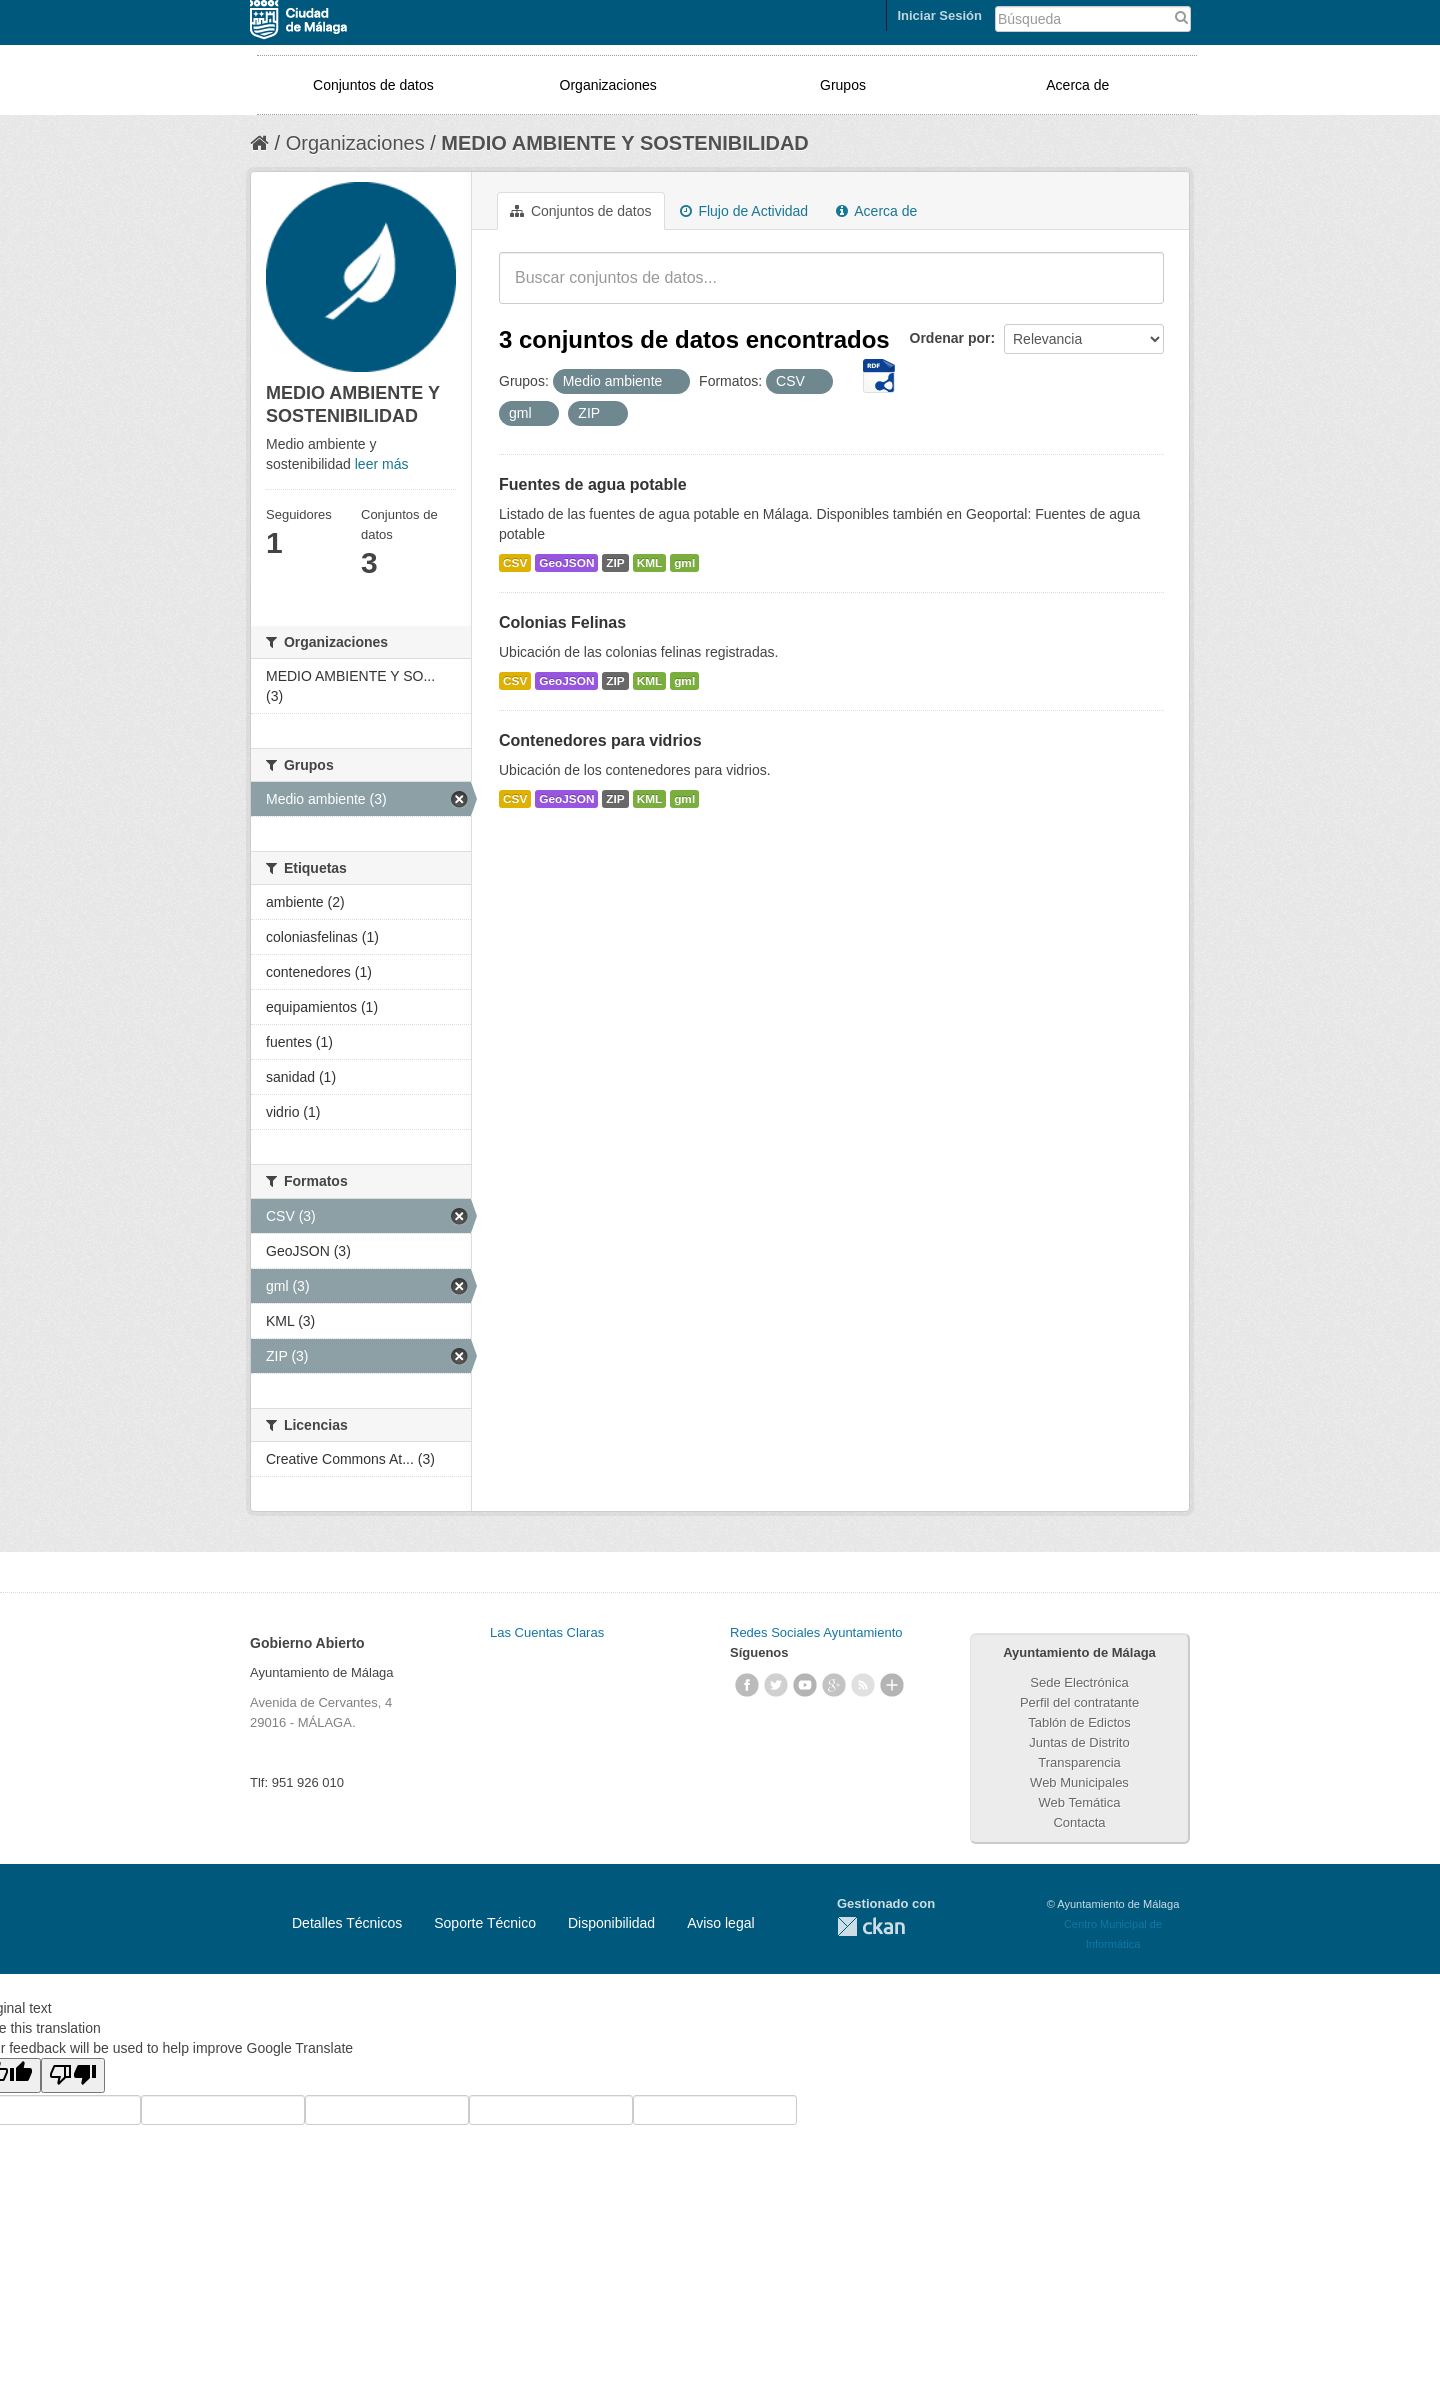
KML (650, 563)
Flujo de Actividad (744, 211)
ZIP (615, 563)
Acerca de (1077, 85)
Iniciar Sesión (939, 15)
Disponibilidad (611, 1923)
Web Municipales (1079, 1782)
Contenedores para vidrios (600, 740)
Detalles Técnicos (347, 1923)
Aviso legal (720, 1923)
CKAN (871, 1926)
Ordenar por (950, 338)
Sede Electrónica (1079, 1682)
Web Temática (1080, 1802)
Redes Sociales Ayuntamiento (816, 1632)
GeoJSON (566, 563)
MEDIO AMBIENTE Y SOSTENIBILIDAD (624, 143)
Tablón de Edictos (1079, 1722)
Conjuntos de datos (373, 85)
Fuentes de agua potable (593, 484)
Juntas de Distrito (1079, 1742)
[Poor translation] (73, 2075)
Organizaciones (608, 85)
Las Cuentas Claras (547, 1632)
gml (684, 563)
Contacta (1079, 1822)
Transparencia (1079, 1762)
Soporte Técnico (485, 1923)
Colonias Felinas (562, 622)
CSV (515, 563)
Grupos (843, 85)
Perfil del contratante (1079, 1702)
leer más (382, 464)
